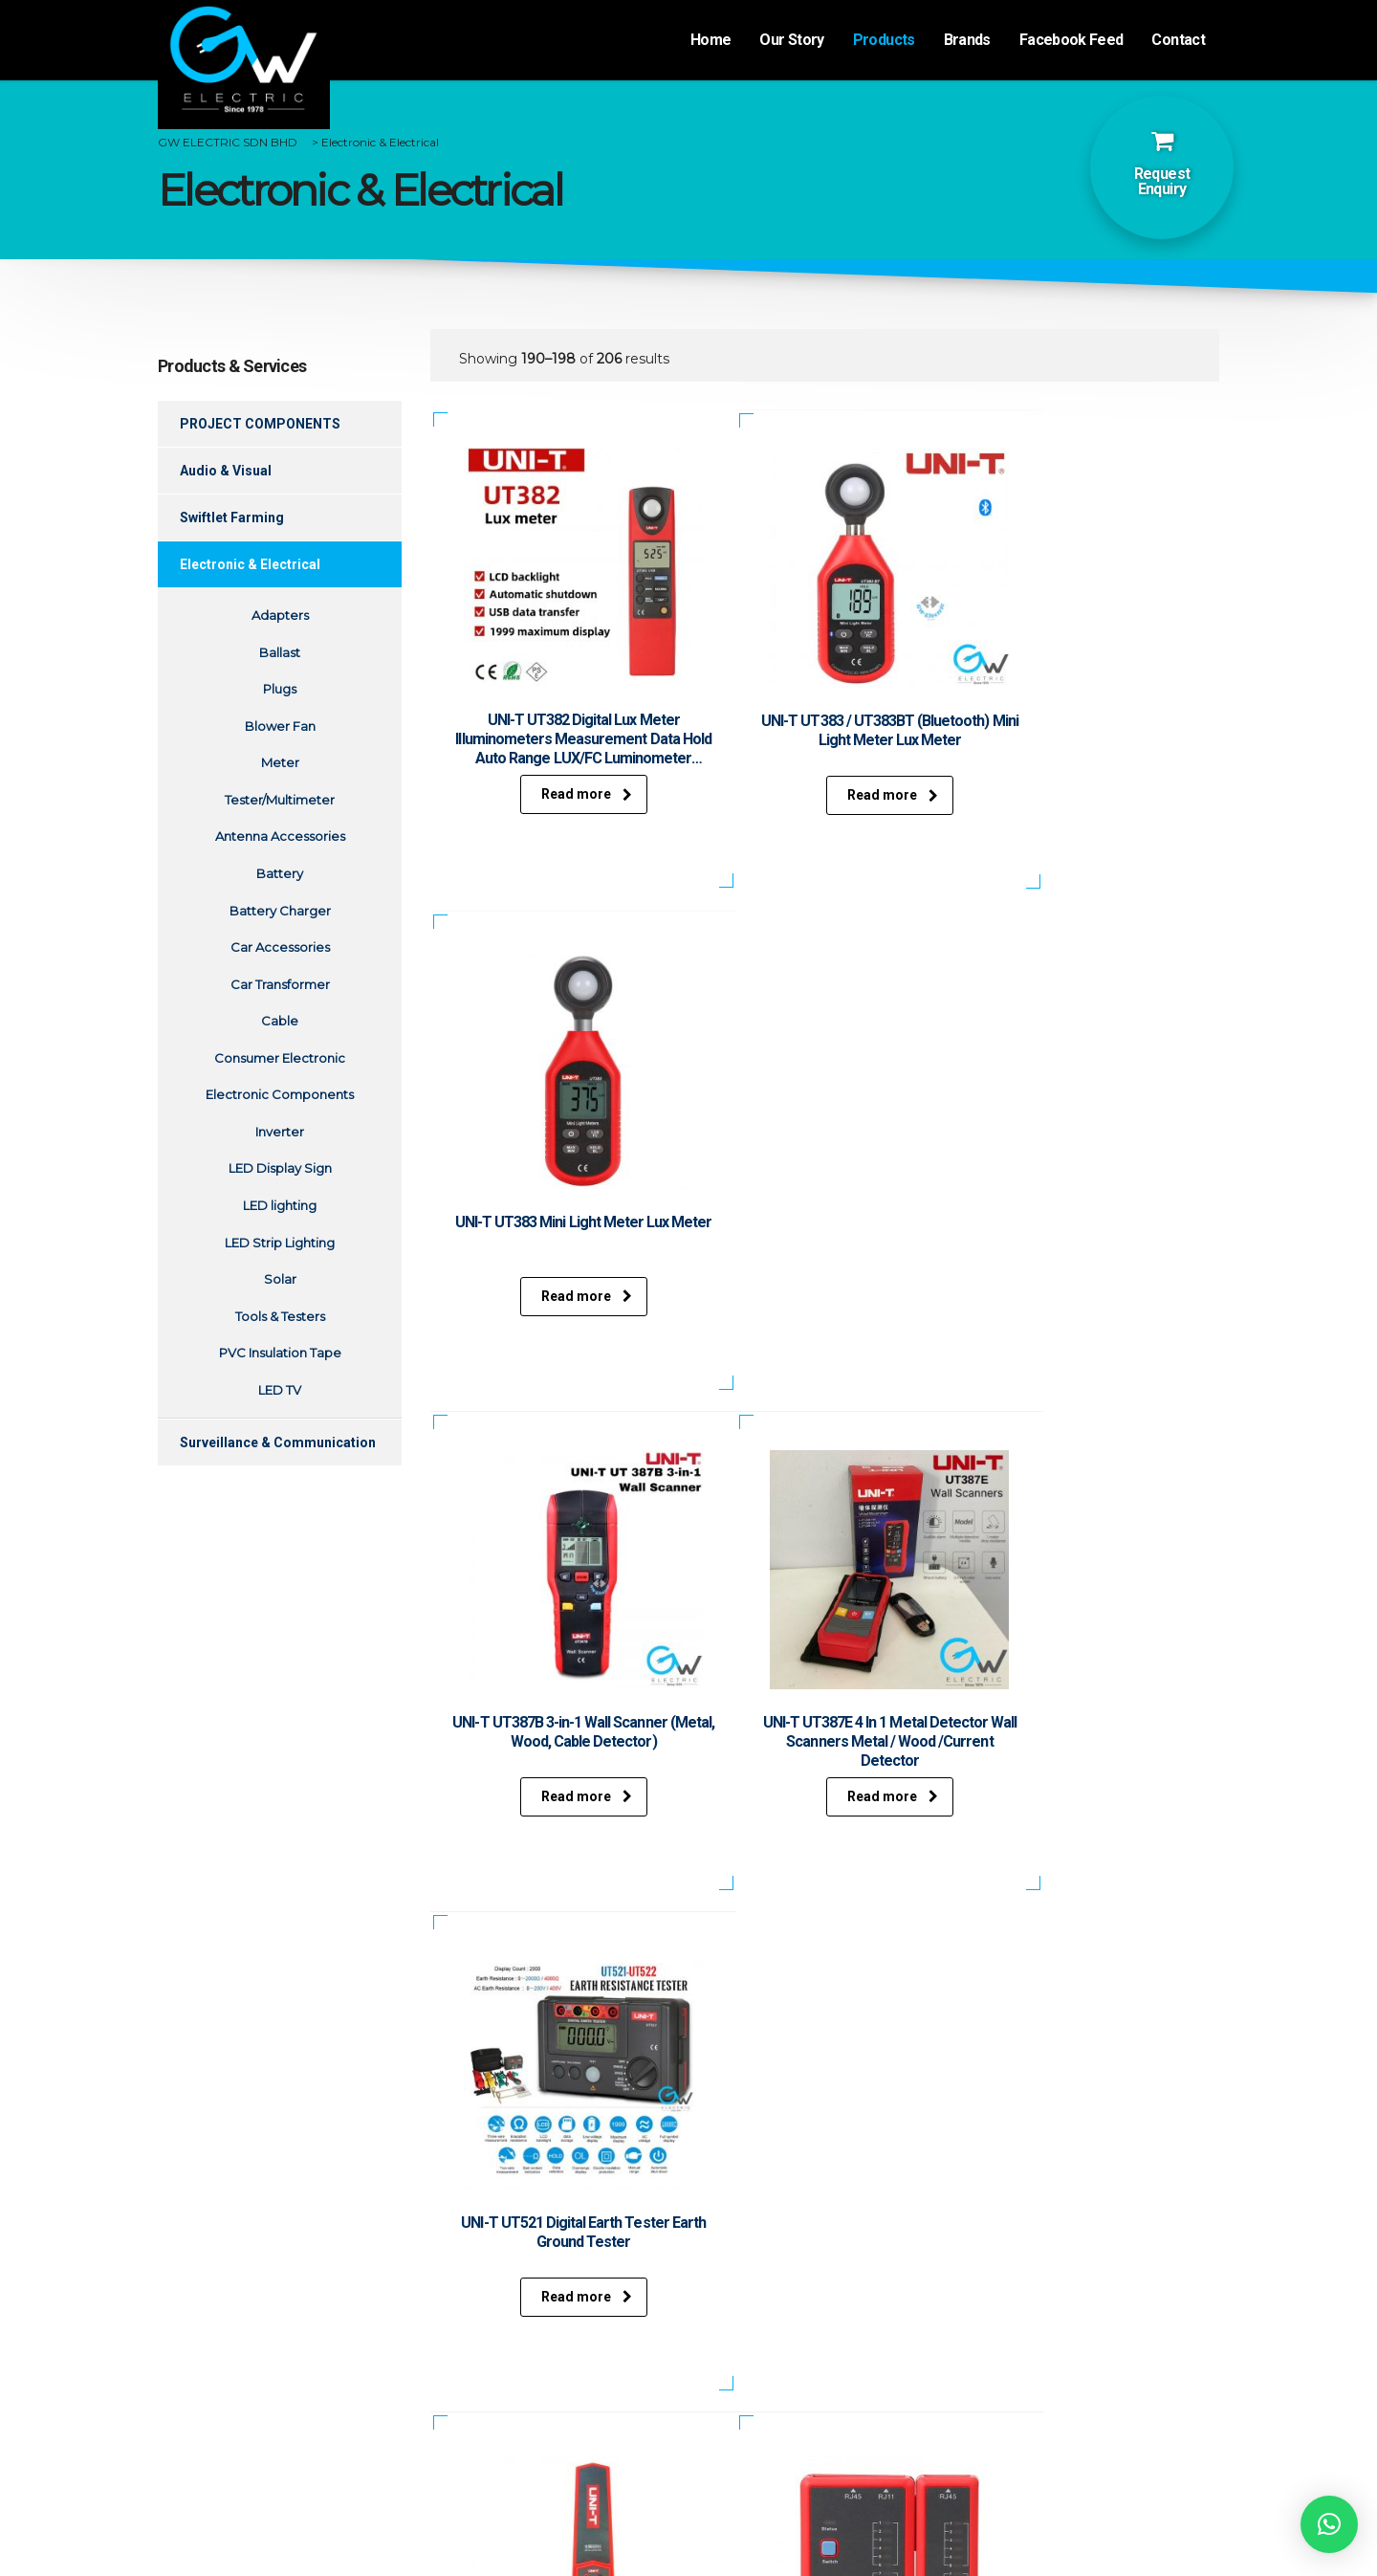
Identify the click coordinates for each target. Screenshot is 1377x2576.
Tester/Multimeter (280, 799)
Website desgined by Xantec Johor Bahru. (689, 2546)
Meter (280, 762)
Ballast (279, 652)
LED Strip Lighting (280, 1242)
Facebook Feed (1071, 40)
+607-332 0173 (794, 2408)
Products (884, 40)
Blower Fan (280, 726)
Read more (554, 795)
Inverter (279, 1131)
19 (693, 1944)
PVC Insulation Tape (280, 1352)
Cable (279, 1020)
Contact (1178, 40)
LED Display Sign (280, 1168)
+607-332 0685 (797, 2429)
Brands (967, 40)
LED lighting (280, 1205)
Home (710, 40)
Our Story (791, 40)
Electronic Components (280, 1094)
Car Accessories (280, 947)
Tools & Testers (280, 1316)
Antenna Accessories (280, 836)
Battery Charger (280, 910)
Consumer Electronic (279, 1058)
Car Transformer (280, 984)
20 (742, 1944)
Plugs (279, 688)
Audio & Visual (226, 470)
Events (279, 2377)
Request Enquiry (1162, 181)
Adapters (280, 615)
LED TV (279, 1390)
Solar (280, 1279)
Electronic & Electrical (250, 564)
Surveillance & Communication (278, 1442)
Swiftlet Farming (232, 517)
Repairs (552, 2397)
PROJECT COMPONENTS (260, 423)
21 (790, 1944)
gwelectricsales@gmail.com (842, 2455)
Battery (279, 873)
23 (888, 1944)
